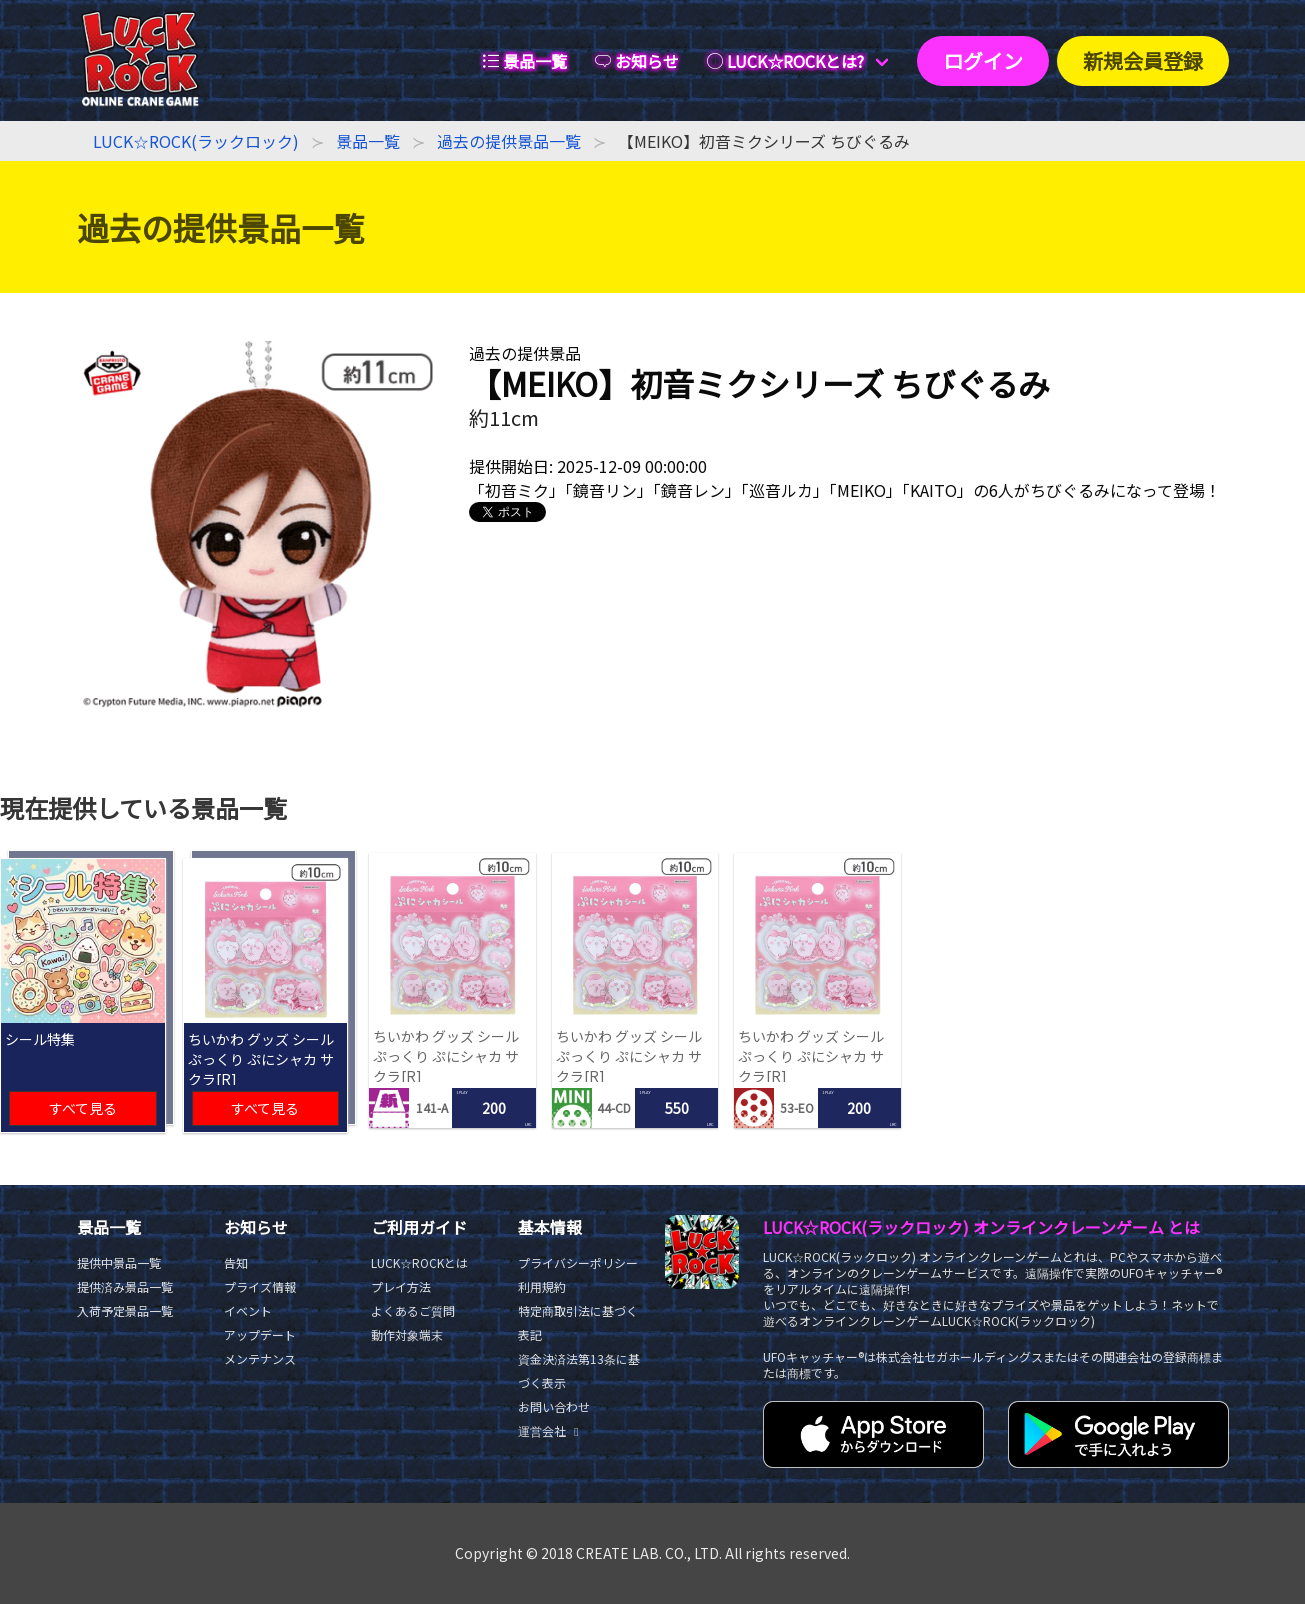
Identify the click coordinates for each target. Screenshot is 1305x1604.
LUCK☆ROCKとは (419, 1262)
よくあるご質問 (413, 1310)
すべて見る (83, 1108)
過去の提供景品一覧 (509, 141)
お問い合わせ (554, 1406)
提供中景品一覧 (119, 1262)
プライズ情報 (260, 1286)
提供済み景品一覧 (125, 1286)
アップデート (260, 1334)
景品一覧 (368, 141)
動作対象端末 (407, 1334)
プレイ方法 (401, 1286)
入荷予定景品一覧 (125, 1310)
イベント (248, 1310)
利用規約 (542, 1286)
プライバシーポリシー (578, 1262)
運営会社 (551, 1430)
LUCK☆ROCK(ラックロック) (196, 141)
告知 (236, 1262)
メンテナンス (260, 1358)
